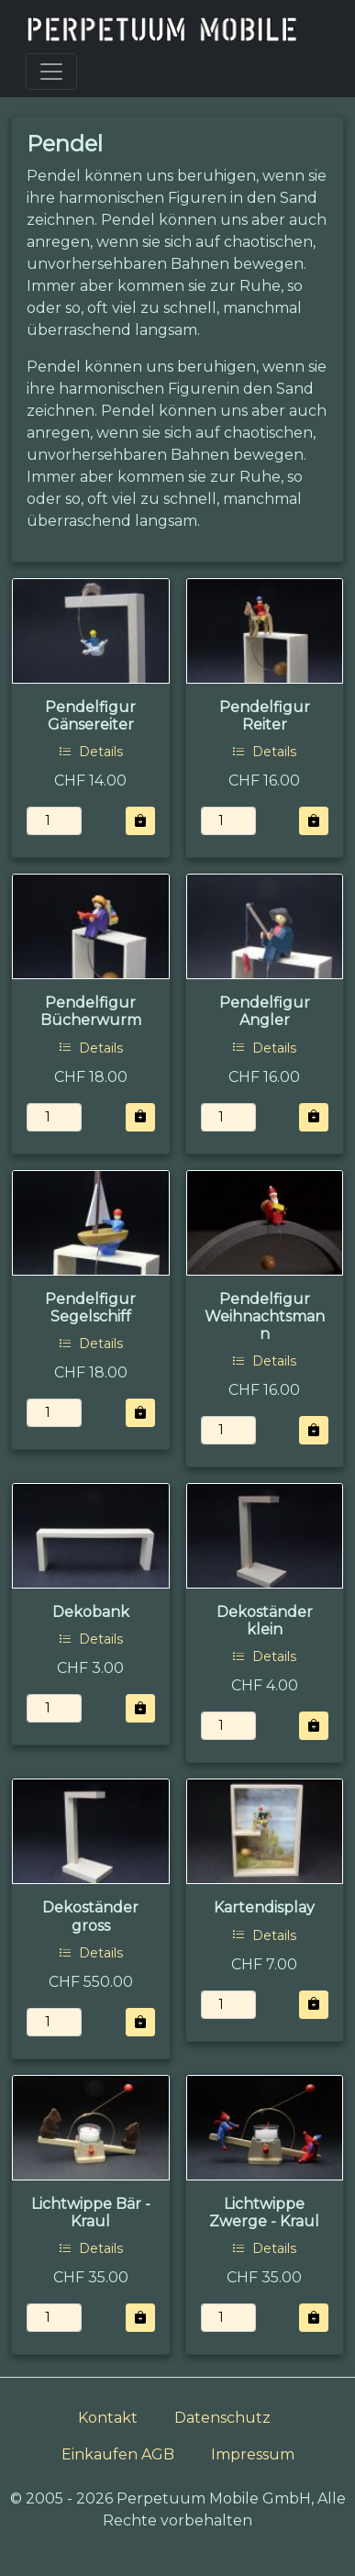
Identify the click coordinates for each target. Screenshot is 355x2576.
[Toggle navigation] (51, 71)
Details (91, 751)
